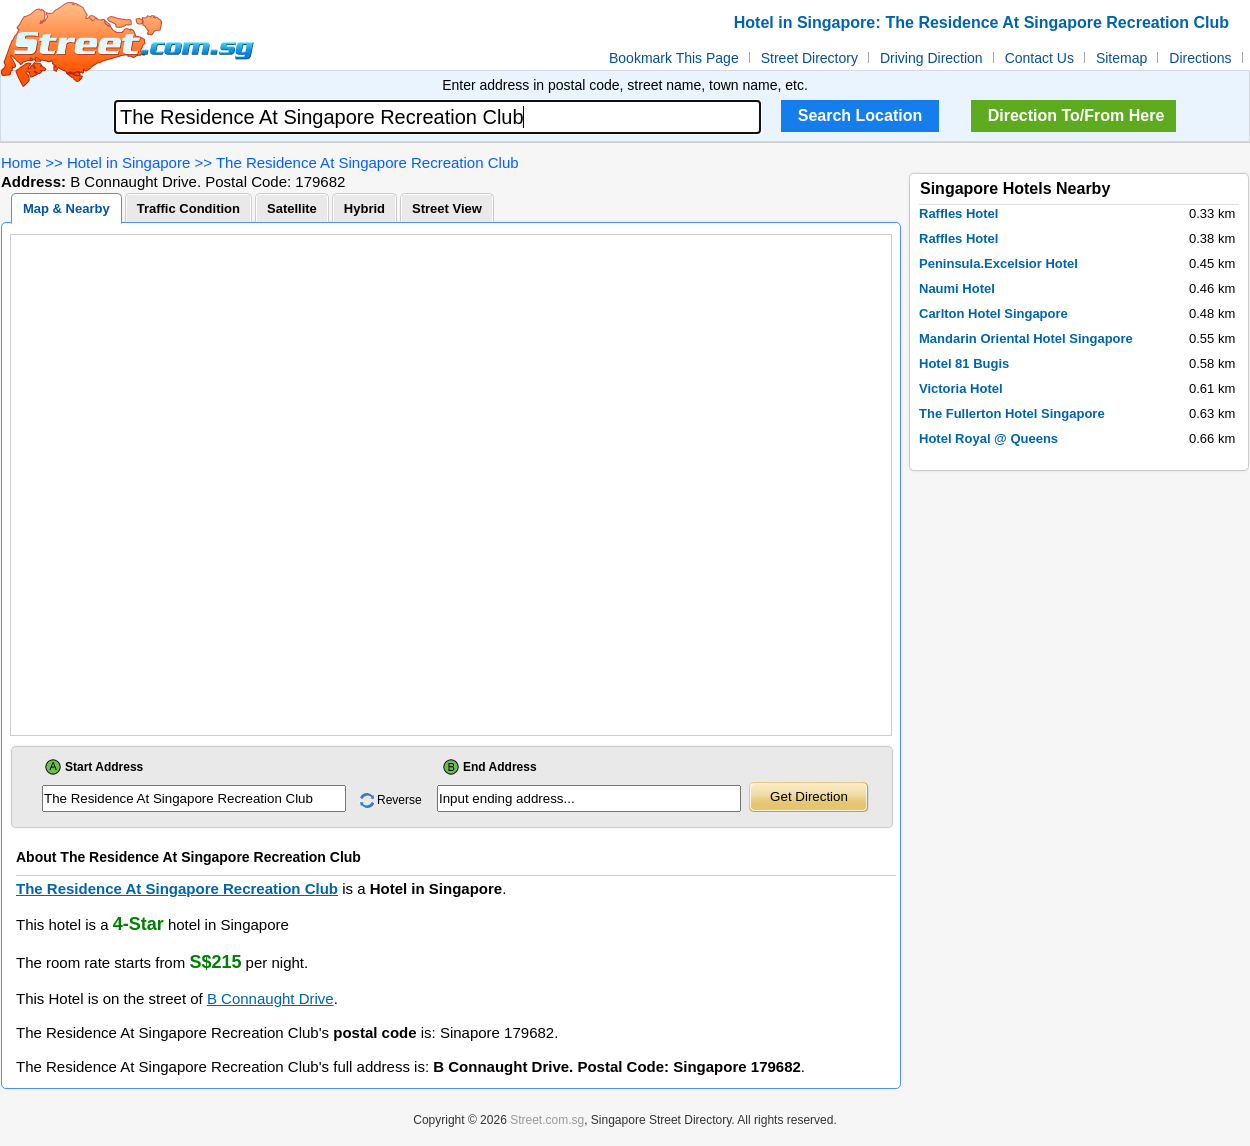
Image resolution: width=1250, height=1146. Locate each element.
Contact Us (1039, 58)
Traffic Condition (188, 208)
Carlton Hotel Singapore (993, 313)
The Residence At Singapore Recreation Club (367, 162)
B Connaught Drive (270, 998)
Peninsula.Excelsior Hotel (998, 263)
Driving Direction (931, 58)
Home (21, 162)
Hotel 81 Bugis (964, 363)
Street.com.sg (547, 1120)
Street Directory (809, 58)
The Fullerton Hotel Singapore (1012, 413)
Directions (1200, 58)
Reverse (399, 800)
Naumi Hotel (957, 288)
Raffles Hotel (958, 213)
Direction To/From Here (1076, 115)
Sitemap (1121, 58)
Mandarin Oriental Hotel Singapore (1026, 338)
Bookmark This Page (674, 58)
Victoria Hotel (961, 388)
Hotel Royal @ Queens (988, 438)
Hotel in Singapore (128, 162)
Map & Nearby (66, 208)
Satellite (292, 208)
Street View (447, 208)
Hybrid (364, 208)
